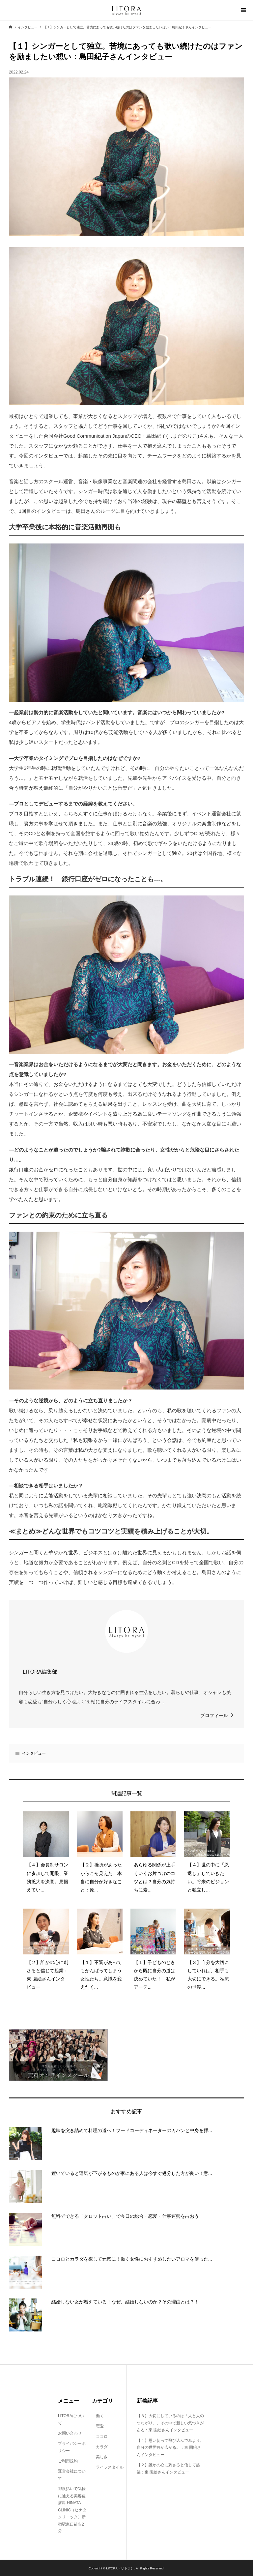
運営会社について (72, 2475)
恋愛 (98, 2426)
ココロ (100, 2436)
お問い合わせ (70, 2433)
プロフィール (214, 1715)
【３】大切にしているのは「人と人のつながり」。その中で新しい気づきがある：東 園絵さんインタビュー (170, 2423)
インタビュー (34, 1753)
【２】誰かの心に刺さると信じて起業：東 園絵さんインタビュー (168, 2468)
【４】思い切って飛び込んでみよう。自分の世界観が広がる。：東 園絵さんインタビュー (170, 2447)
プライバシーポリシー (72, 2447)
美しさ (100, 2457)
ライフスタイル (108, 2467)
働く (98, 2416)
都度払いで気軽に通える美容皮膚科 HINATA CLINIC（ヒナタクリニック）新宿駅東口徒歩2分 (72, 2510)
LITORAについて (71, 2419)
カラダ (100, 2446)
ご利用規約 (68, 2461)
